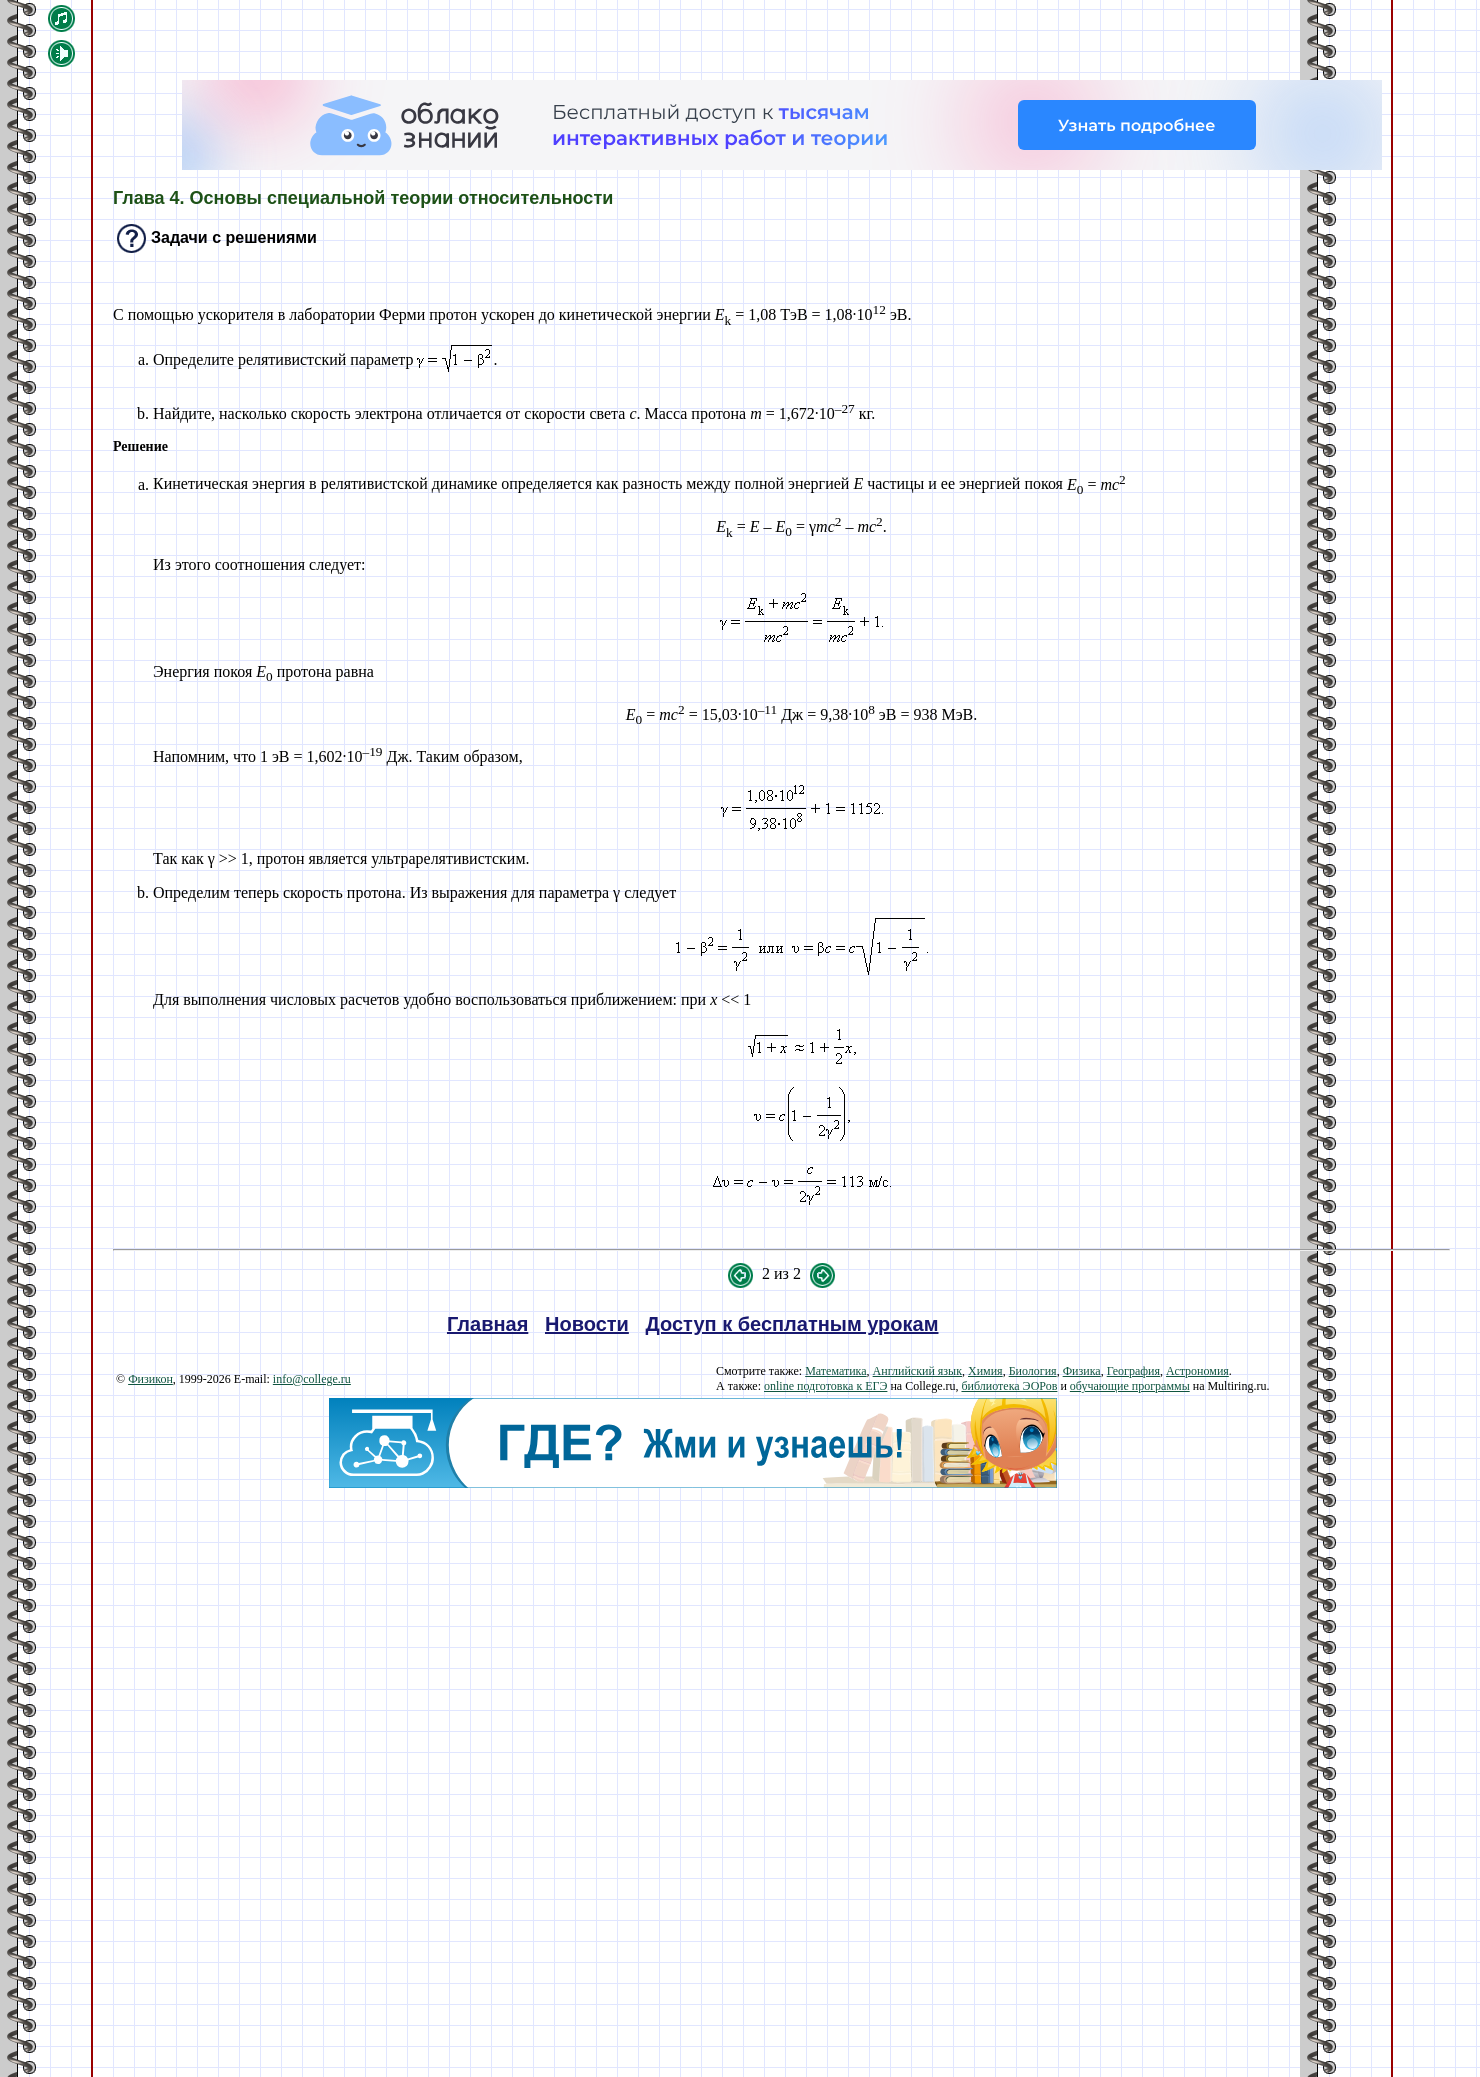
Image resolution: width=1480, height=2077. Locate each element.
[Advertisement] (692, 1628)
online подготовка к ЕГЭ (825, 1386)
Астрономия (1197, 1371)
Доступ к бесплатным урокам (792, 1324)
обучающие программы (1130, 1386)
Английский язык (917, 1371)
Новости (587, 1324)
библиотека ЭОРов (1009, 1386)
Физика (1082, 1371)
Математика (835, 1371)
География (1133, 1371)
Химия (985, 1371)
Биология (1033, 1371)
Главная (487, 1324)
